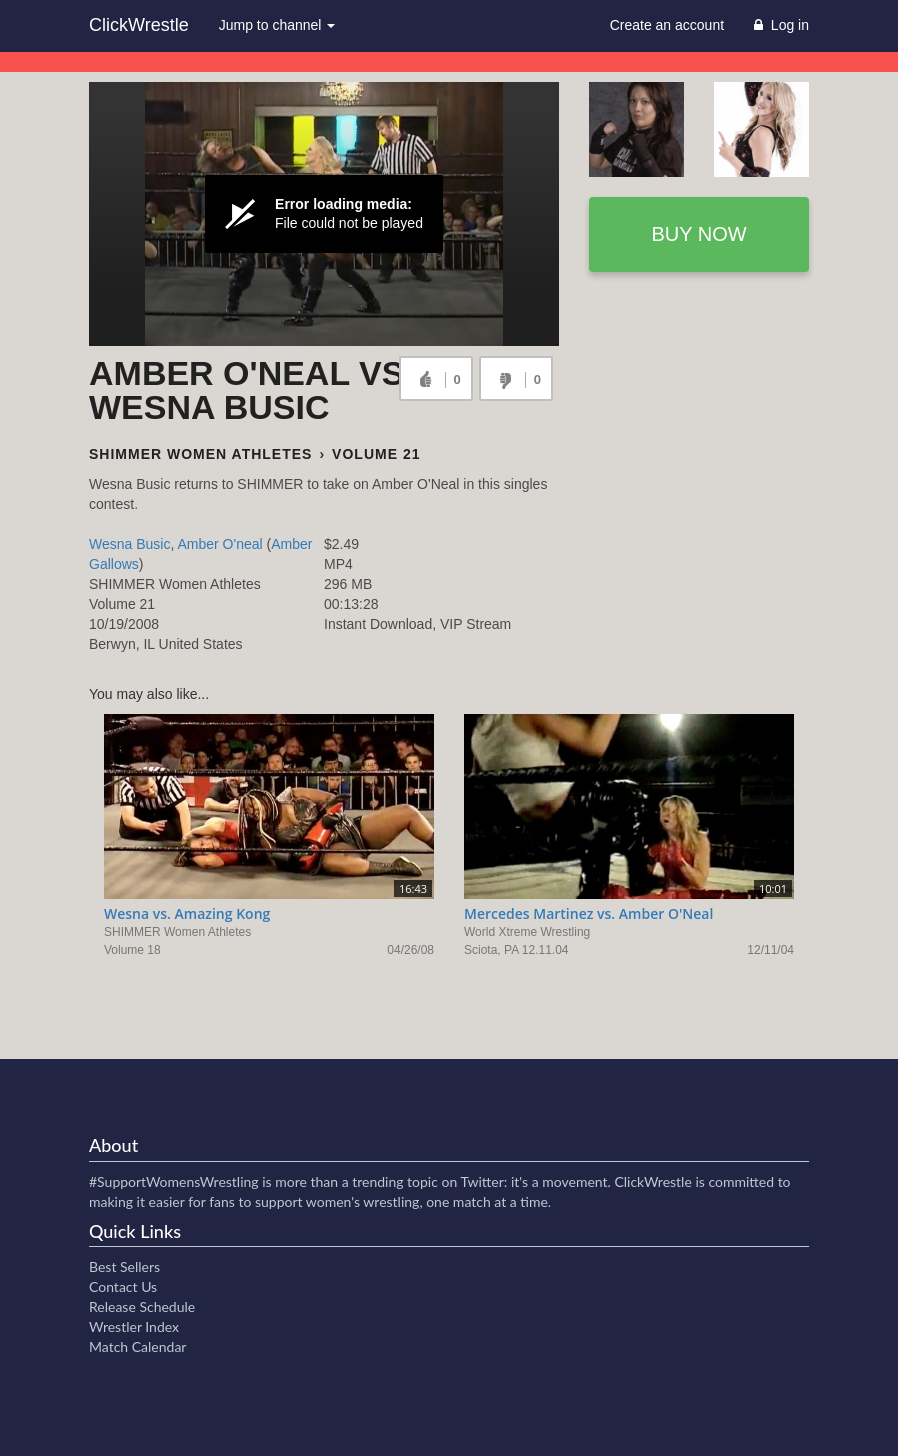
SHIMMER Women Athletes (200, 454)
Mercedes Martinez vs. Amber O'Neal (588, 913)
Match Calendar (137, 1346)
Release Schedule (142, 1306)
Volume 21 (376, 454)
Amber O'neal (219, 544)
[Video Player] (324, 214)
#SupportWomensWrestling (174, 1181)
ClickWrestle (139, 25)
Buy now (698, 234)
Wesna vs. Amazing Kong (187, 913)
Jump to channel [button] (277, 25)
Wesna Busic (129, 544)
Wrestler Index (134, 1326)
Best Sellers (124, 1266)
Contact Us (123, 1286)
